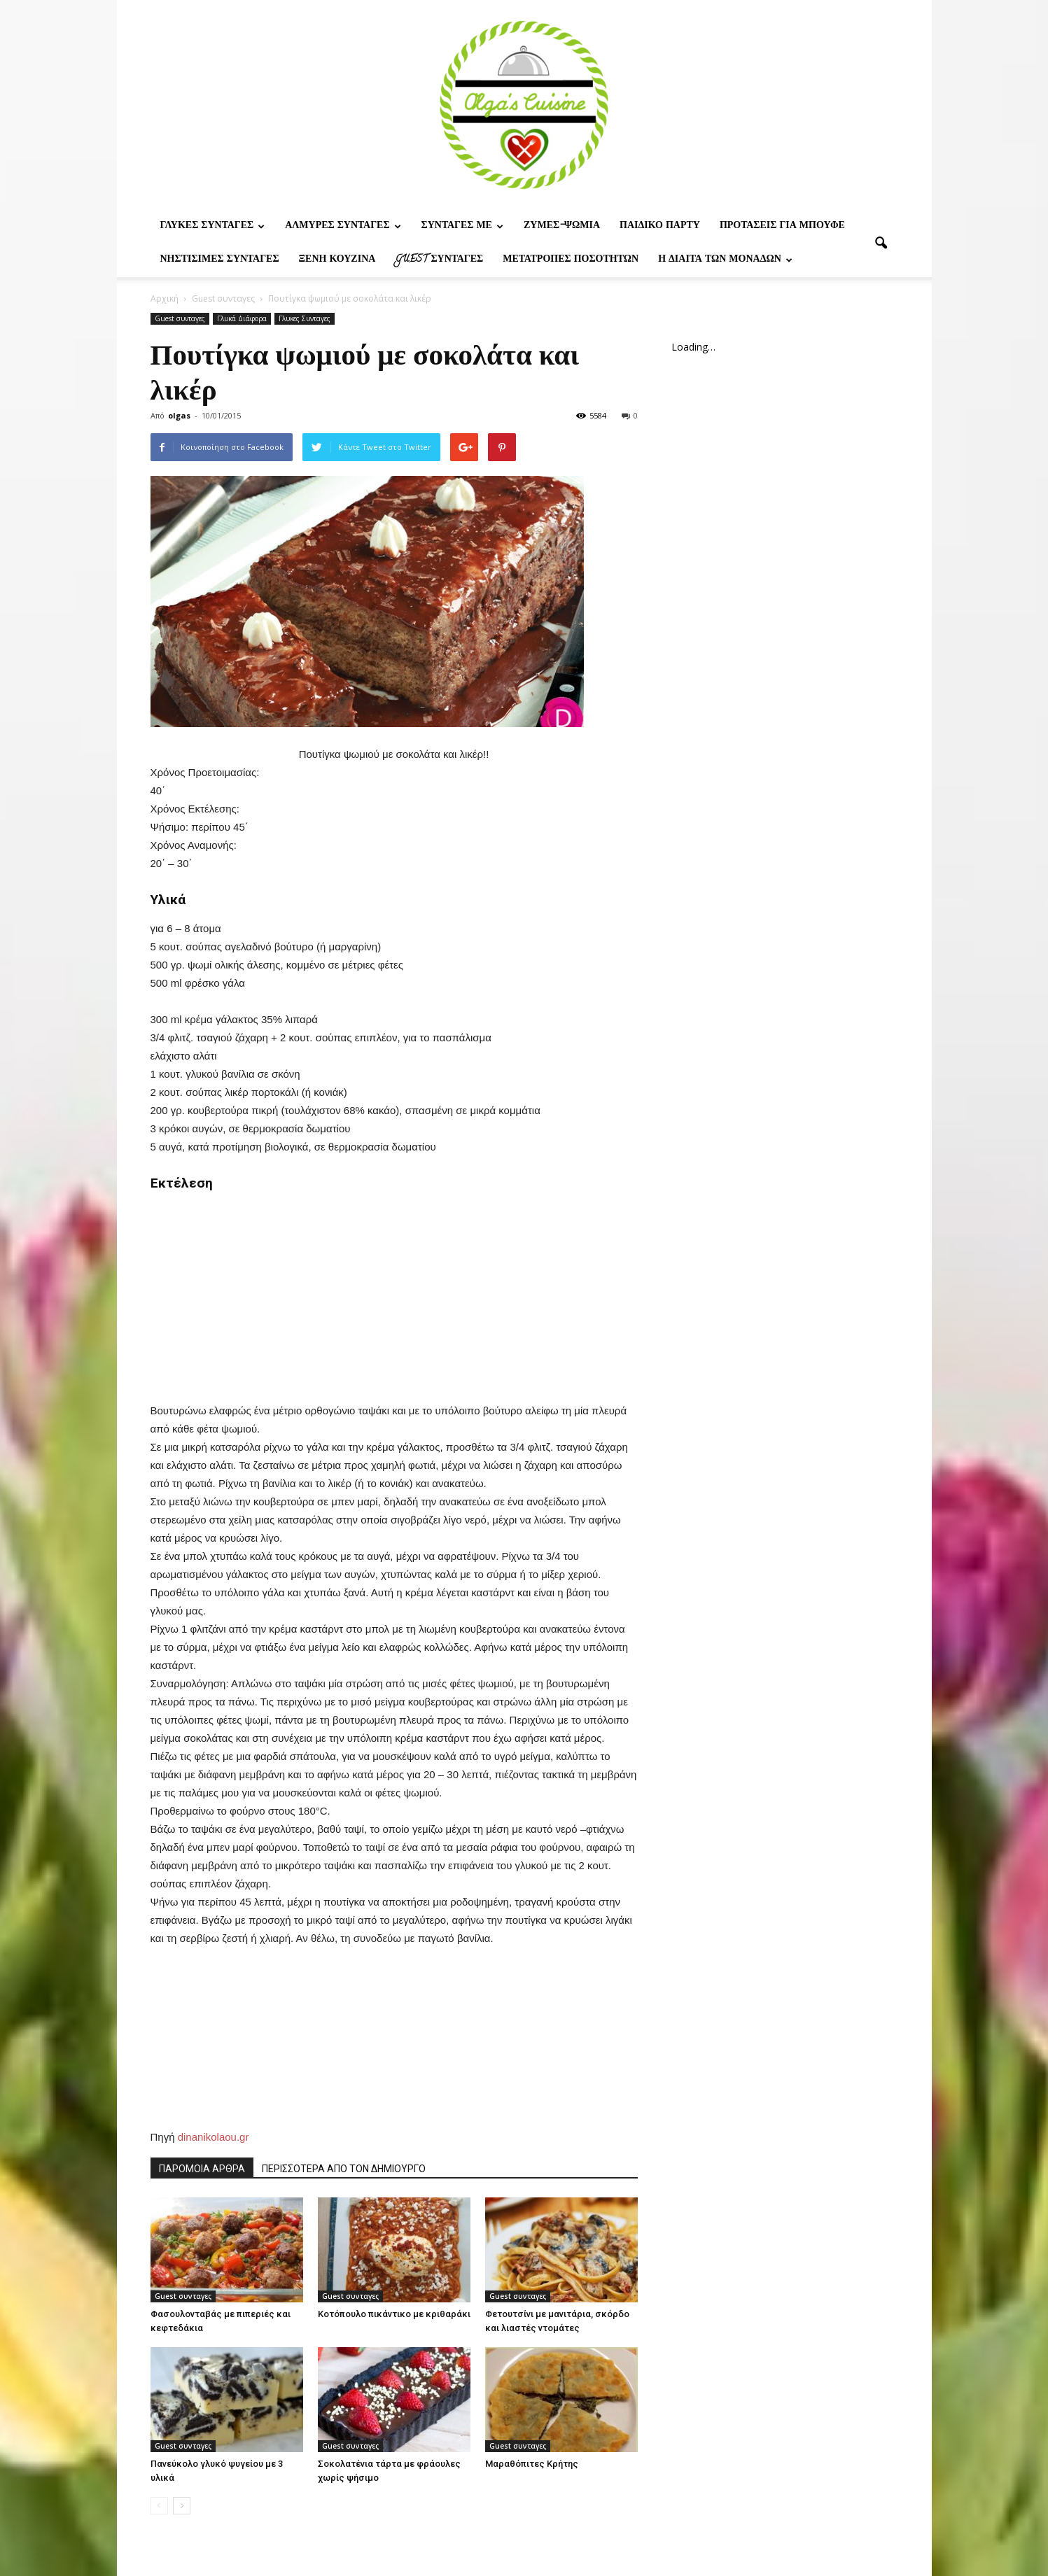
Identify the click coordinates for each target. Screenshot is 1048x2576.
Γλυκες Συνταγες (212, 226)
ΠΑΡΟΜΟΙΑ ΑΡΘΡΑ (202, 2168)
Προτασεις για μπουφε (782, 226)
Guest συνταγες (439, 260)
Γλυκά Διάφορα (242, 318)
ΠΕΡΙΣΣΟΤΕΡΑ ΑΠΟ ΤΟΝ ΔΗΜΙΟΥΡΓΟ (344, 2168)
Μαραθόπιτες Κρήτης (531, 2463)
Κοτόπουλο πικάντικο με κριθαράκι (394, 2314)
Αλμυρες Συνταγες (342, 226)
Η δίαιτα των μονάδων (725, 260)
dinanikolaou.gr (213, 2137)
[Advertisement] (394, 1290)
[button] (881, 243)
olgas (179, 415)
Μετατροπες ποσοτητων (570, 260)
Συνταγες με (462, 226)
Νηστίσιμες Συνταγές (219, 260)
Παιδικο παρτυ (660, 226)
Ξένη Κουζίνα (337, 260)
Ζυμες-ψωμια (562, 226)
